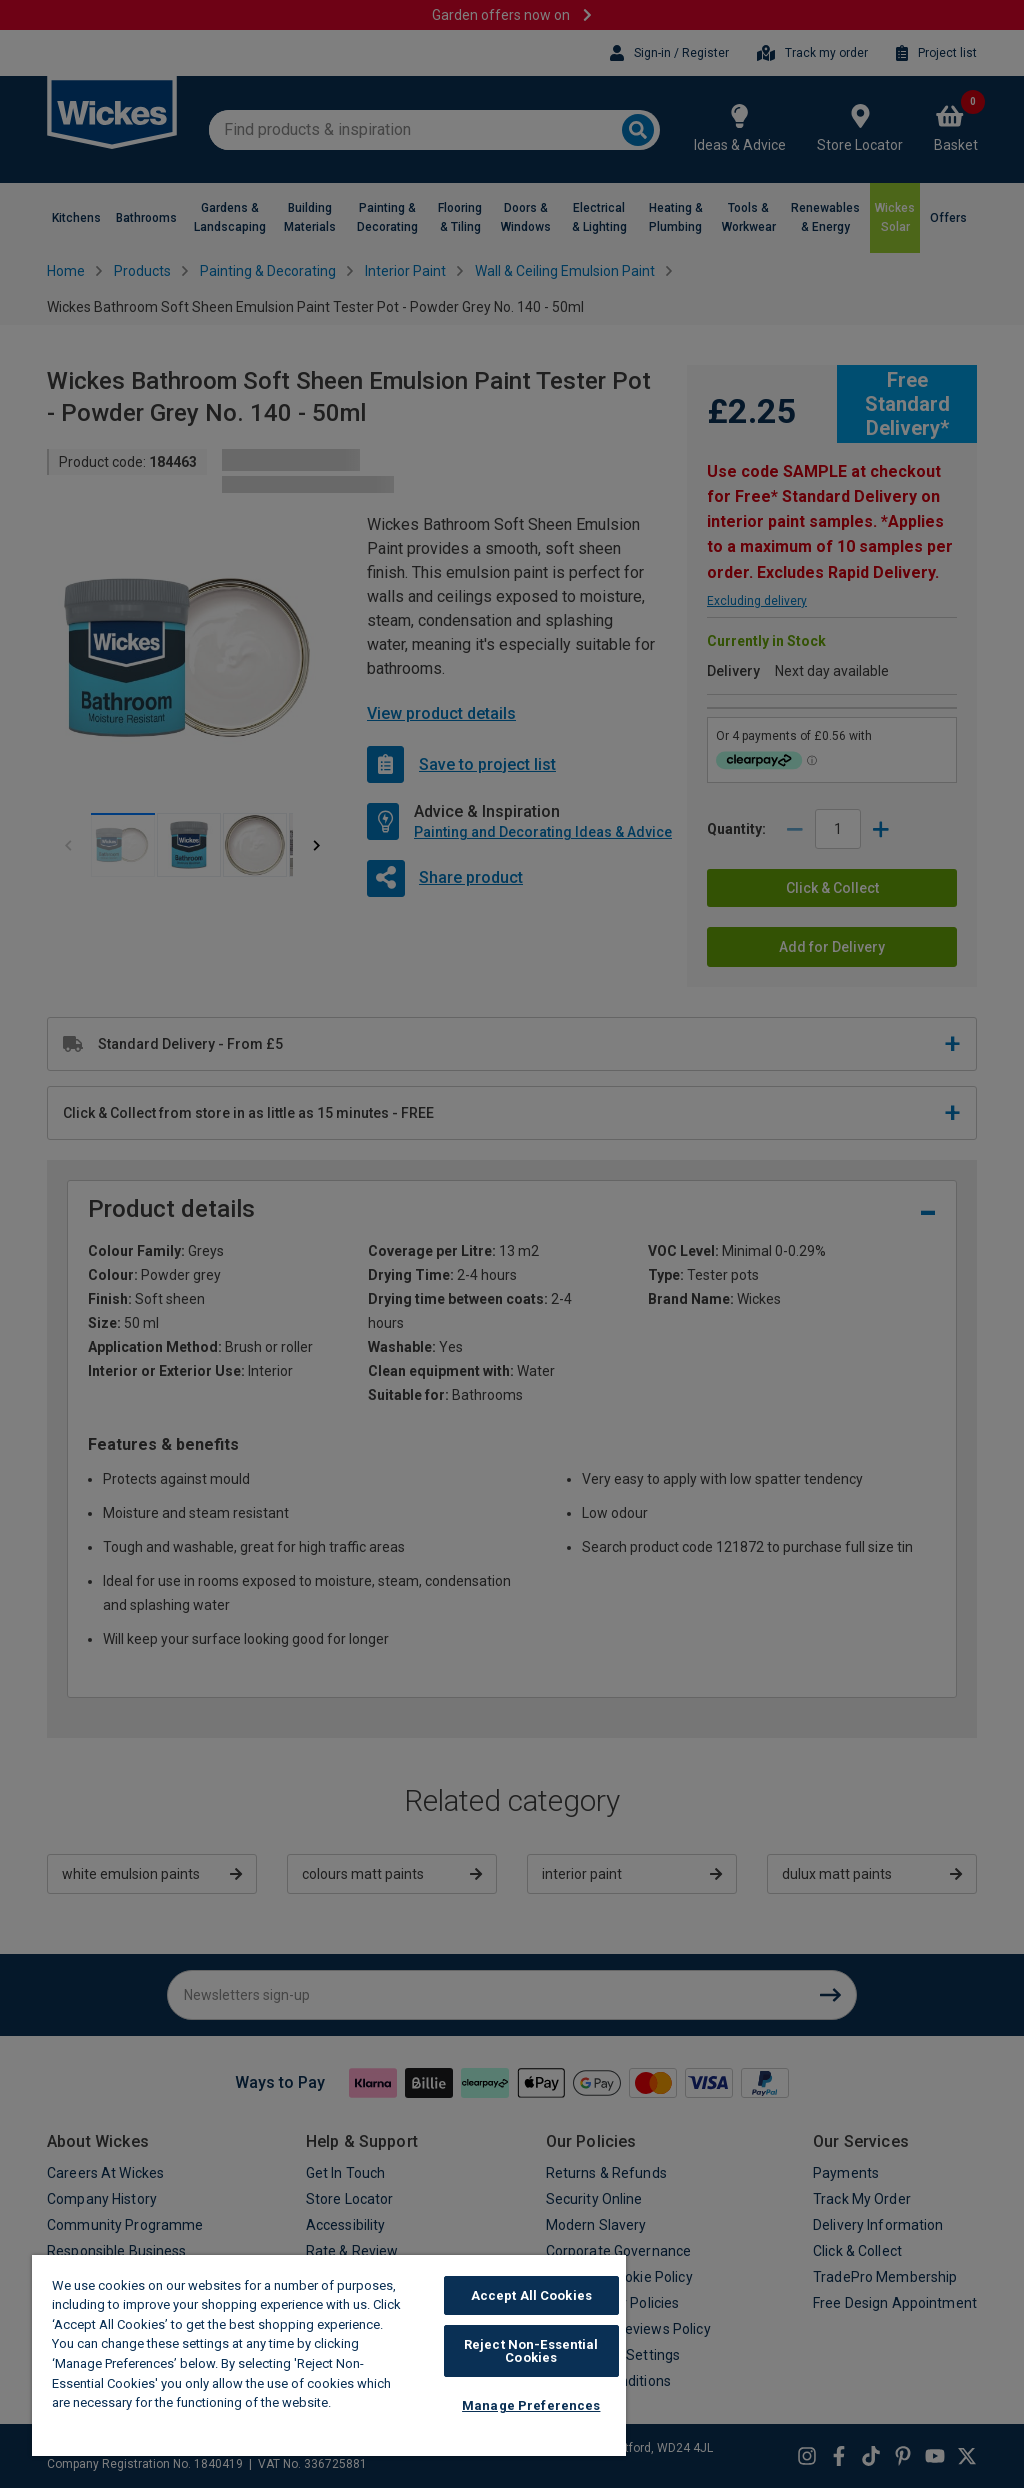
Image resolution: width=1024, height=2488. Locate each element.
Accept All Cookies (531, 2295)
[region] (329, 2355)
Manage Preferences (531, 2405)
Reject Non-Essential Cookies (531, 2351)
